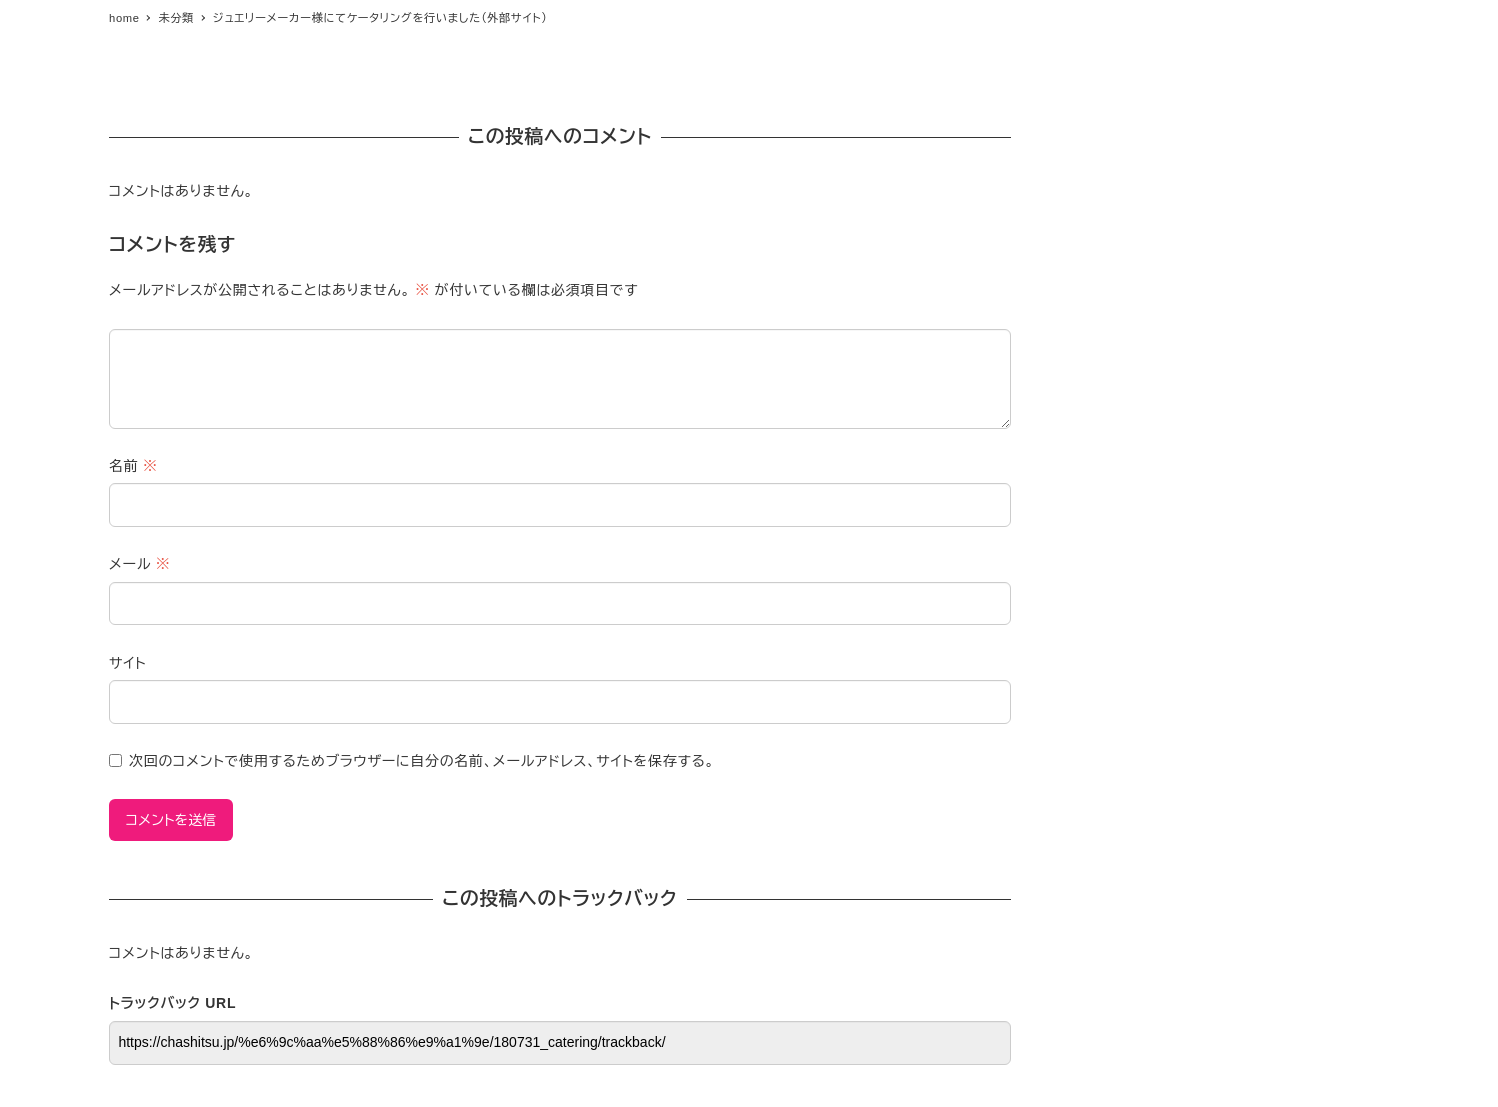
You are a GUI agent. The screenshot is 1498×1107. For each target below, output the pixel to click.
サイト (127, 663)
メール (139, 564)
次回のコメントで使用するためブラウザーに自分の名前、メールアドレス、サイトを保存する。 (422, 761)
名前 (133, 466)
